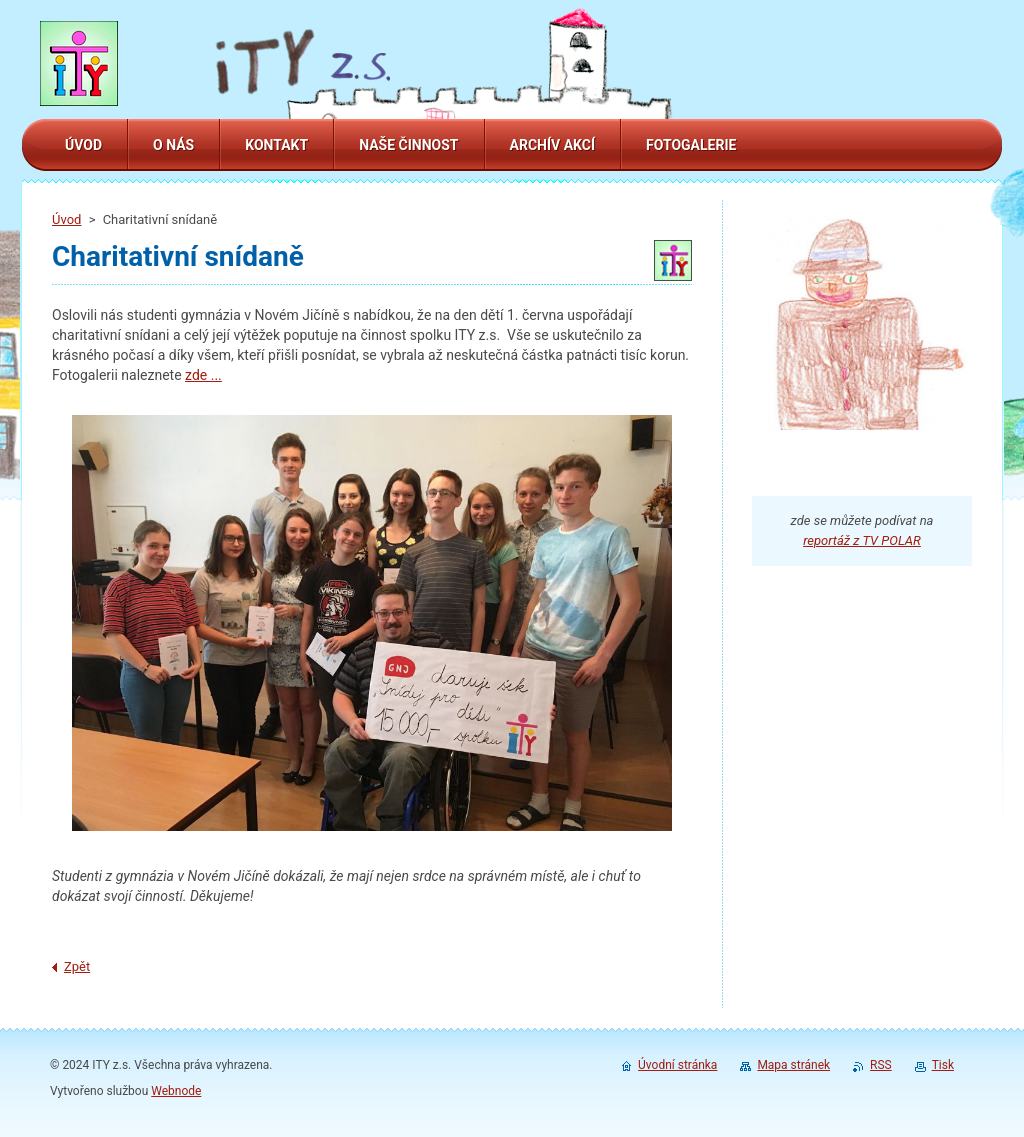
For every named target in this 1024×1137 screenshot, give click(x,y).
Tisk (943, 1065)
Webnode (176, 1091)
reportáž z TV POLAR (862, 540)
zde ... (203, 375)
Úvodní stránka (677, 1065)
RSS (881, 1065)
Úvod (66, 219)
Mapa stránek (793, 1065)
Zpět (77, 966)
